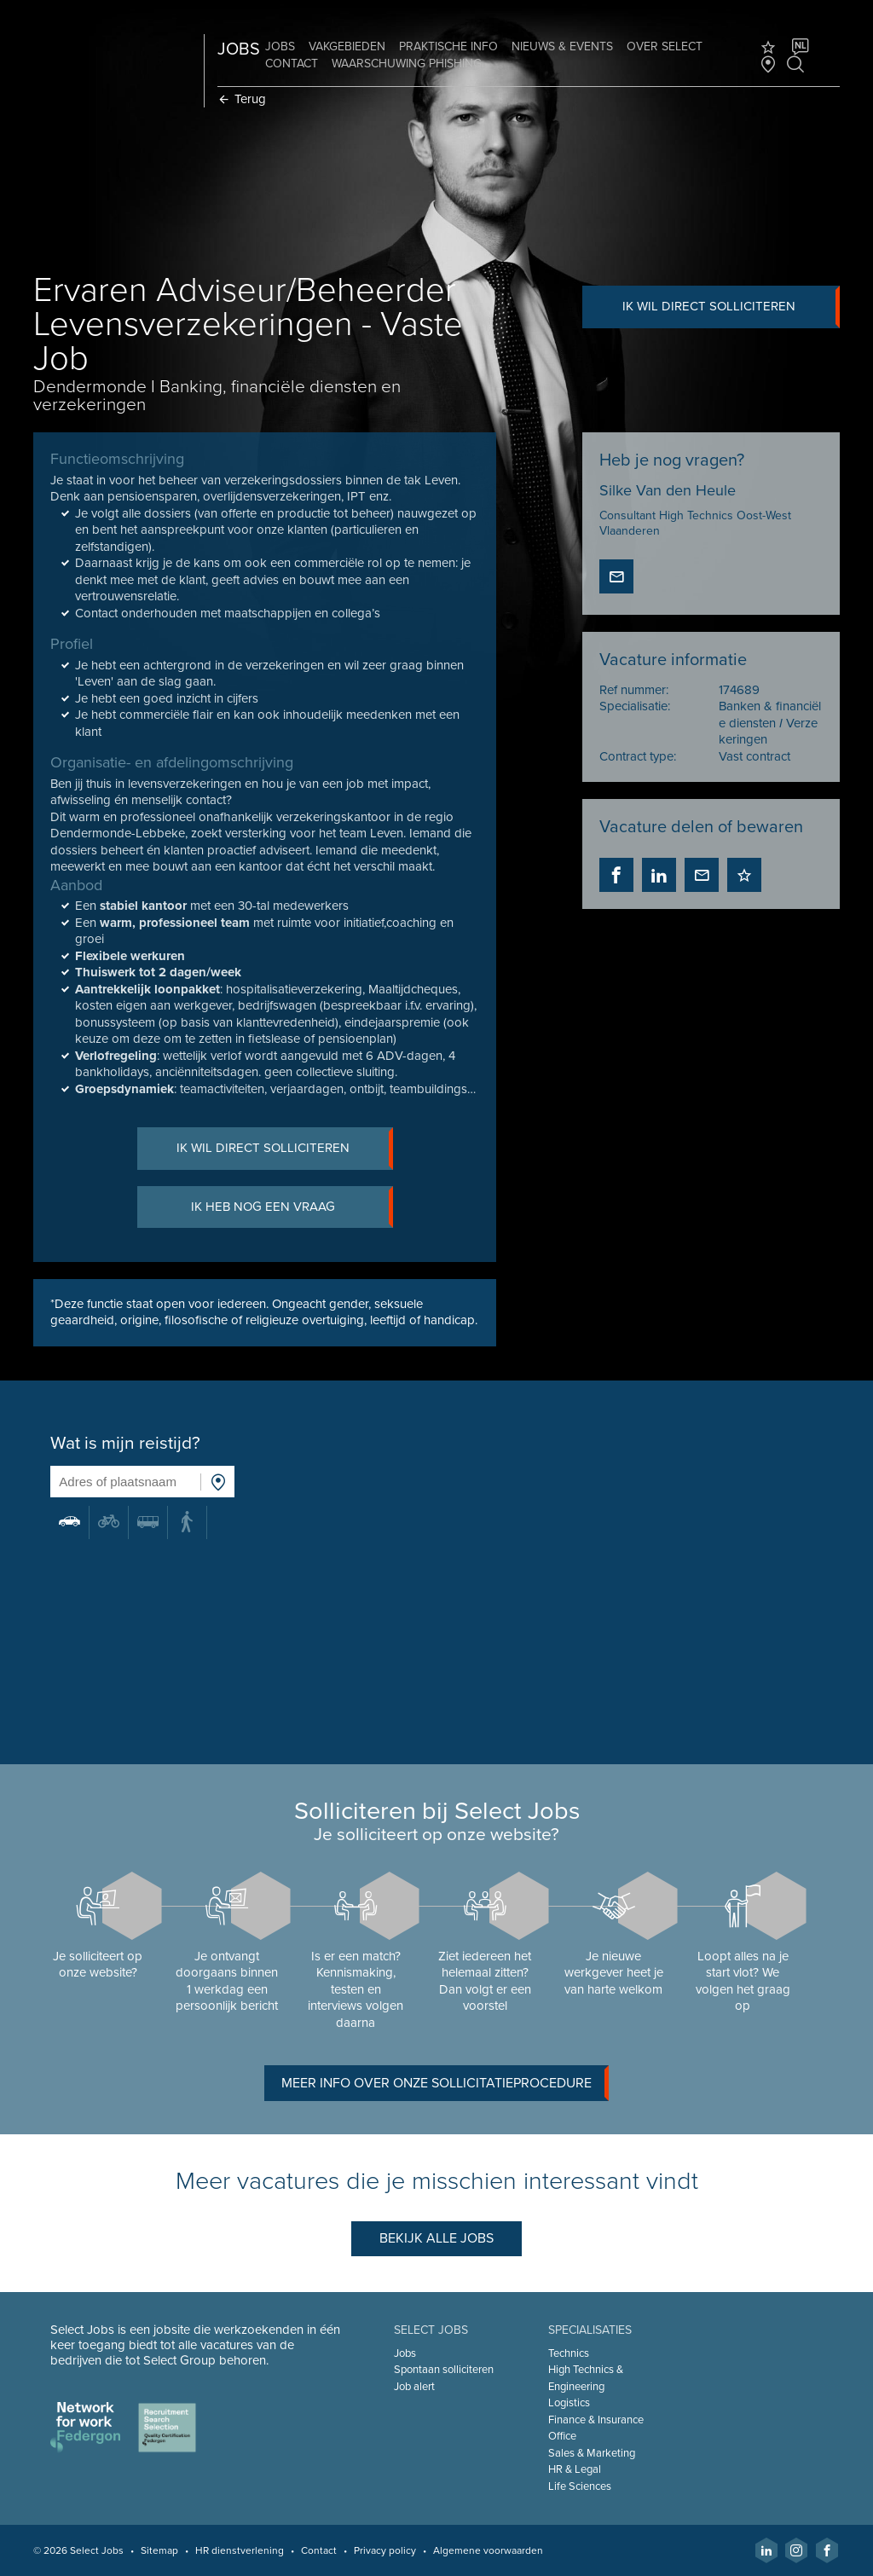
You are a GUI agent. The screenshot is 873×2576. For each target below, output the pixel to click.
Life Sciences (578, 2486)
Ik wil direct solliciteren (730, 307)
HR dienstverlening (240, 2550)
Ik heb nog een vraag (292, 1208)
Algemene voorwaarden (489, 2550)
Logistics (568, 2403)
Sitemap (160, 2550)
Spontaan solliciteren (444, 2369)
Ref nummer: (633, 690)
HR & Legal (573, 2469)
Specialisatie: (634, 707)
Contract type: (637, 756)
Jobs (281, 46)
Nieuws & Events (563, 46)
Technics (567, 2353)
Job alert (414, 2387)
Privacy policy (386, 2550)
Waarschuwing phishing (407, 63)
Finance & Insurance (595, 2420)
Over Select (665, 46)
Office (561, 2436)
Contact (292, 63)
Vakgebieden (347, 46)
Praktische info (449, 46)
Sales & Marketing (590, 2453)
